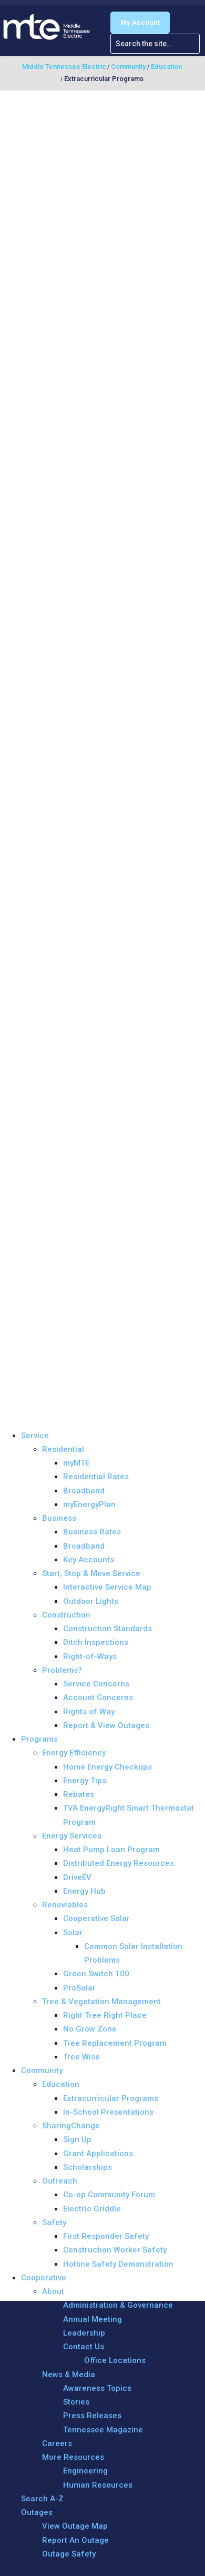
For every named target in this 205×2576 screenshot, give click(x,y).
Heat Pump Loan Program (111, 1849)
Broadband (84, 1491)
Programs (39, 1739)
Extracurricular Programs (110, 2098)
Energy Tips (84, 1780)
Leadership (84, 2333)
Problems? (62, 1670)
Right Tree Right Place (105, 2015)
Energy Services (71, 1836)
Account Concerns (98, 1697)
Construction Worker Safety (115, 2250)
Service (35, 1435)
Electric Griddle (92, 2209)
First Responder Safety (106, 2236)
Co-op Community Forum (109, 2194)
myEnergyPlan (89, 1504)
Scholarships (87, 2167)
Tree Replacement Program (115, 2043)
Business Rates (92, 1532)
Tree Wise (81, 2057)
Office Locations (115, 2360)
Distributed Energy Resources (118, 1863)
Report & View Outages (106, 1725)
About (53, 2291)
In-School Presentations (108, 2112)
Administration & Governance (118, 2305)
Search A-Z (42, 2498)
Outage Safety (69, 2554)
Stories (76, 2402)
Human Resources (97, 2485)
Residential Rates (96, 1476)
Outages (37, 2512)
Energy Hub (84, 1891)
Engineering (85, 2471)
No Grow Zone (90, 2029)
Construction (66, 1615)
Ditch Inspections (95, 1642)
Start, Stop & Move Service (91, 1573)
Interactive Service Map (107, 1587)
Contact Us (83, 2346)
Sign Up (77, 2139)
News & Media (68, 2374)
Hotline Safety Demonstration (118, 2264)
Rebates (78, 1794)
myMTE (76, 1463)
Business (59, 1518)
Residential (63, 1449)
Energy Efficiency (74, 1752)
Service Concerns (96, 1684)
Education (60, 2084)
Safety (54, 2222)
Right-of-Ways (90, 1656)
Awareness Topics (97, 2388)
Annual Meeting (92, 2319)
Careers (57, 2443)
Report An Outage (75, 2540)
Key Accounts (88, 1559)
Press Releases (92, 2415)
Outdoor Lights (90, 1601)
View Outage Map (75, 2526)
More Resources (73, 2457)
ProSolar (79, 1988)
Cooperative (43, 2277)
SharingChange (71, 2125)
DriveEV (77, 1877)
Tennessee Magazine (103, 2429)
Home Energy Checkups (107, 1767)
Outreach (59, 2181)
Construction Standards (107, 1628)
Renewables (65, 1905)
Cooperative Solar (96, 1918)
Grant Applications (98, 2153)
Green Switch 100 (96, 1973)
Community (42, 2070)
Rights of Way (89, 1711)
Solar (73, 1932)
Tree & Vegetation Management (101, 2001)
